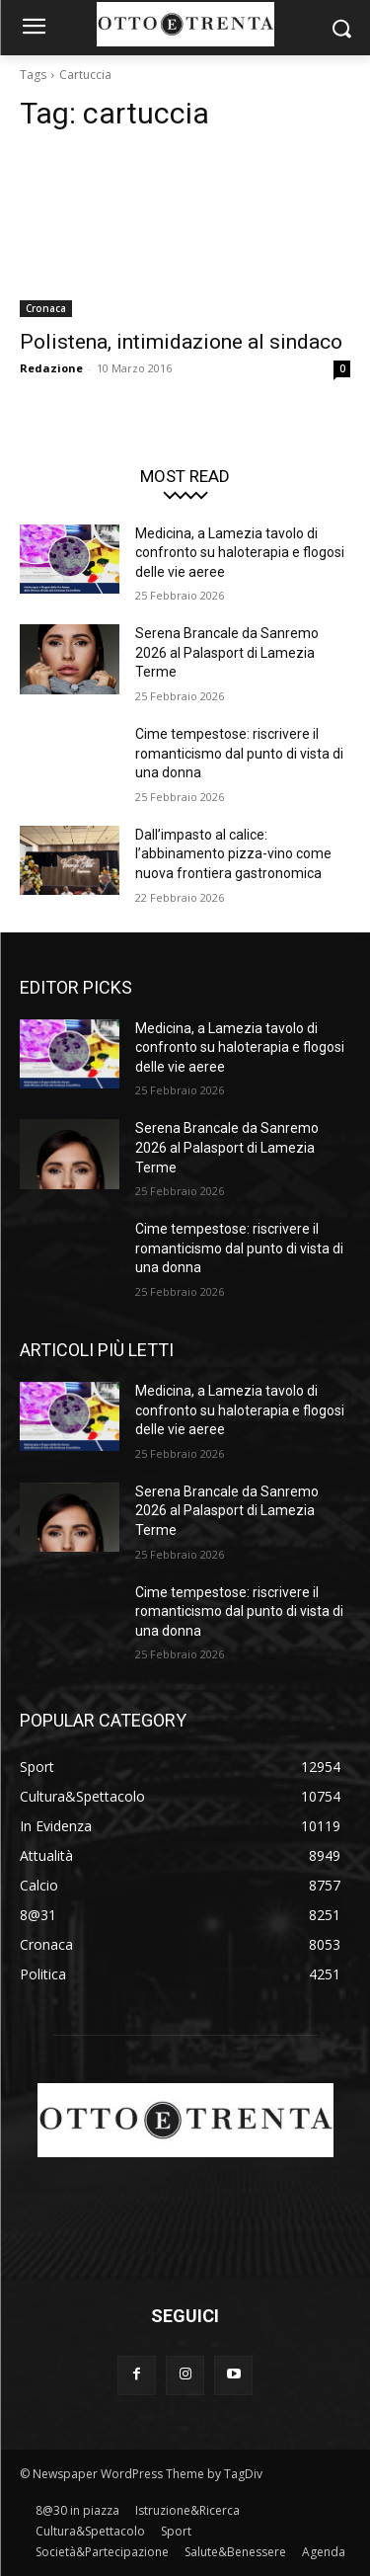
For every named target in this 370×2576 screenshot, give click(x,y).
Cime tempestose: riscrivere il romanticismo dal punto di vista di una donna (239, 753)
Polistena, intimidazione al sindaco (181, 342)
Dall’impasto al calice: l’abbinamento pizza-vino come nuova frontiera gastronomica (233, 854)
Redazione (51, 368)
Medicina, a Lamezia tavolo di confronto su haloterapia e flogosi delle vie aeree (239, 552)
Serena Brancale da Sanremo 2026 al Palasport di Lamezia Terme (227, 652)
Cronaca (46, 308)
